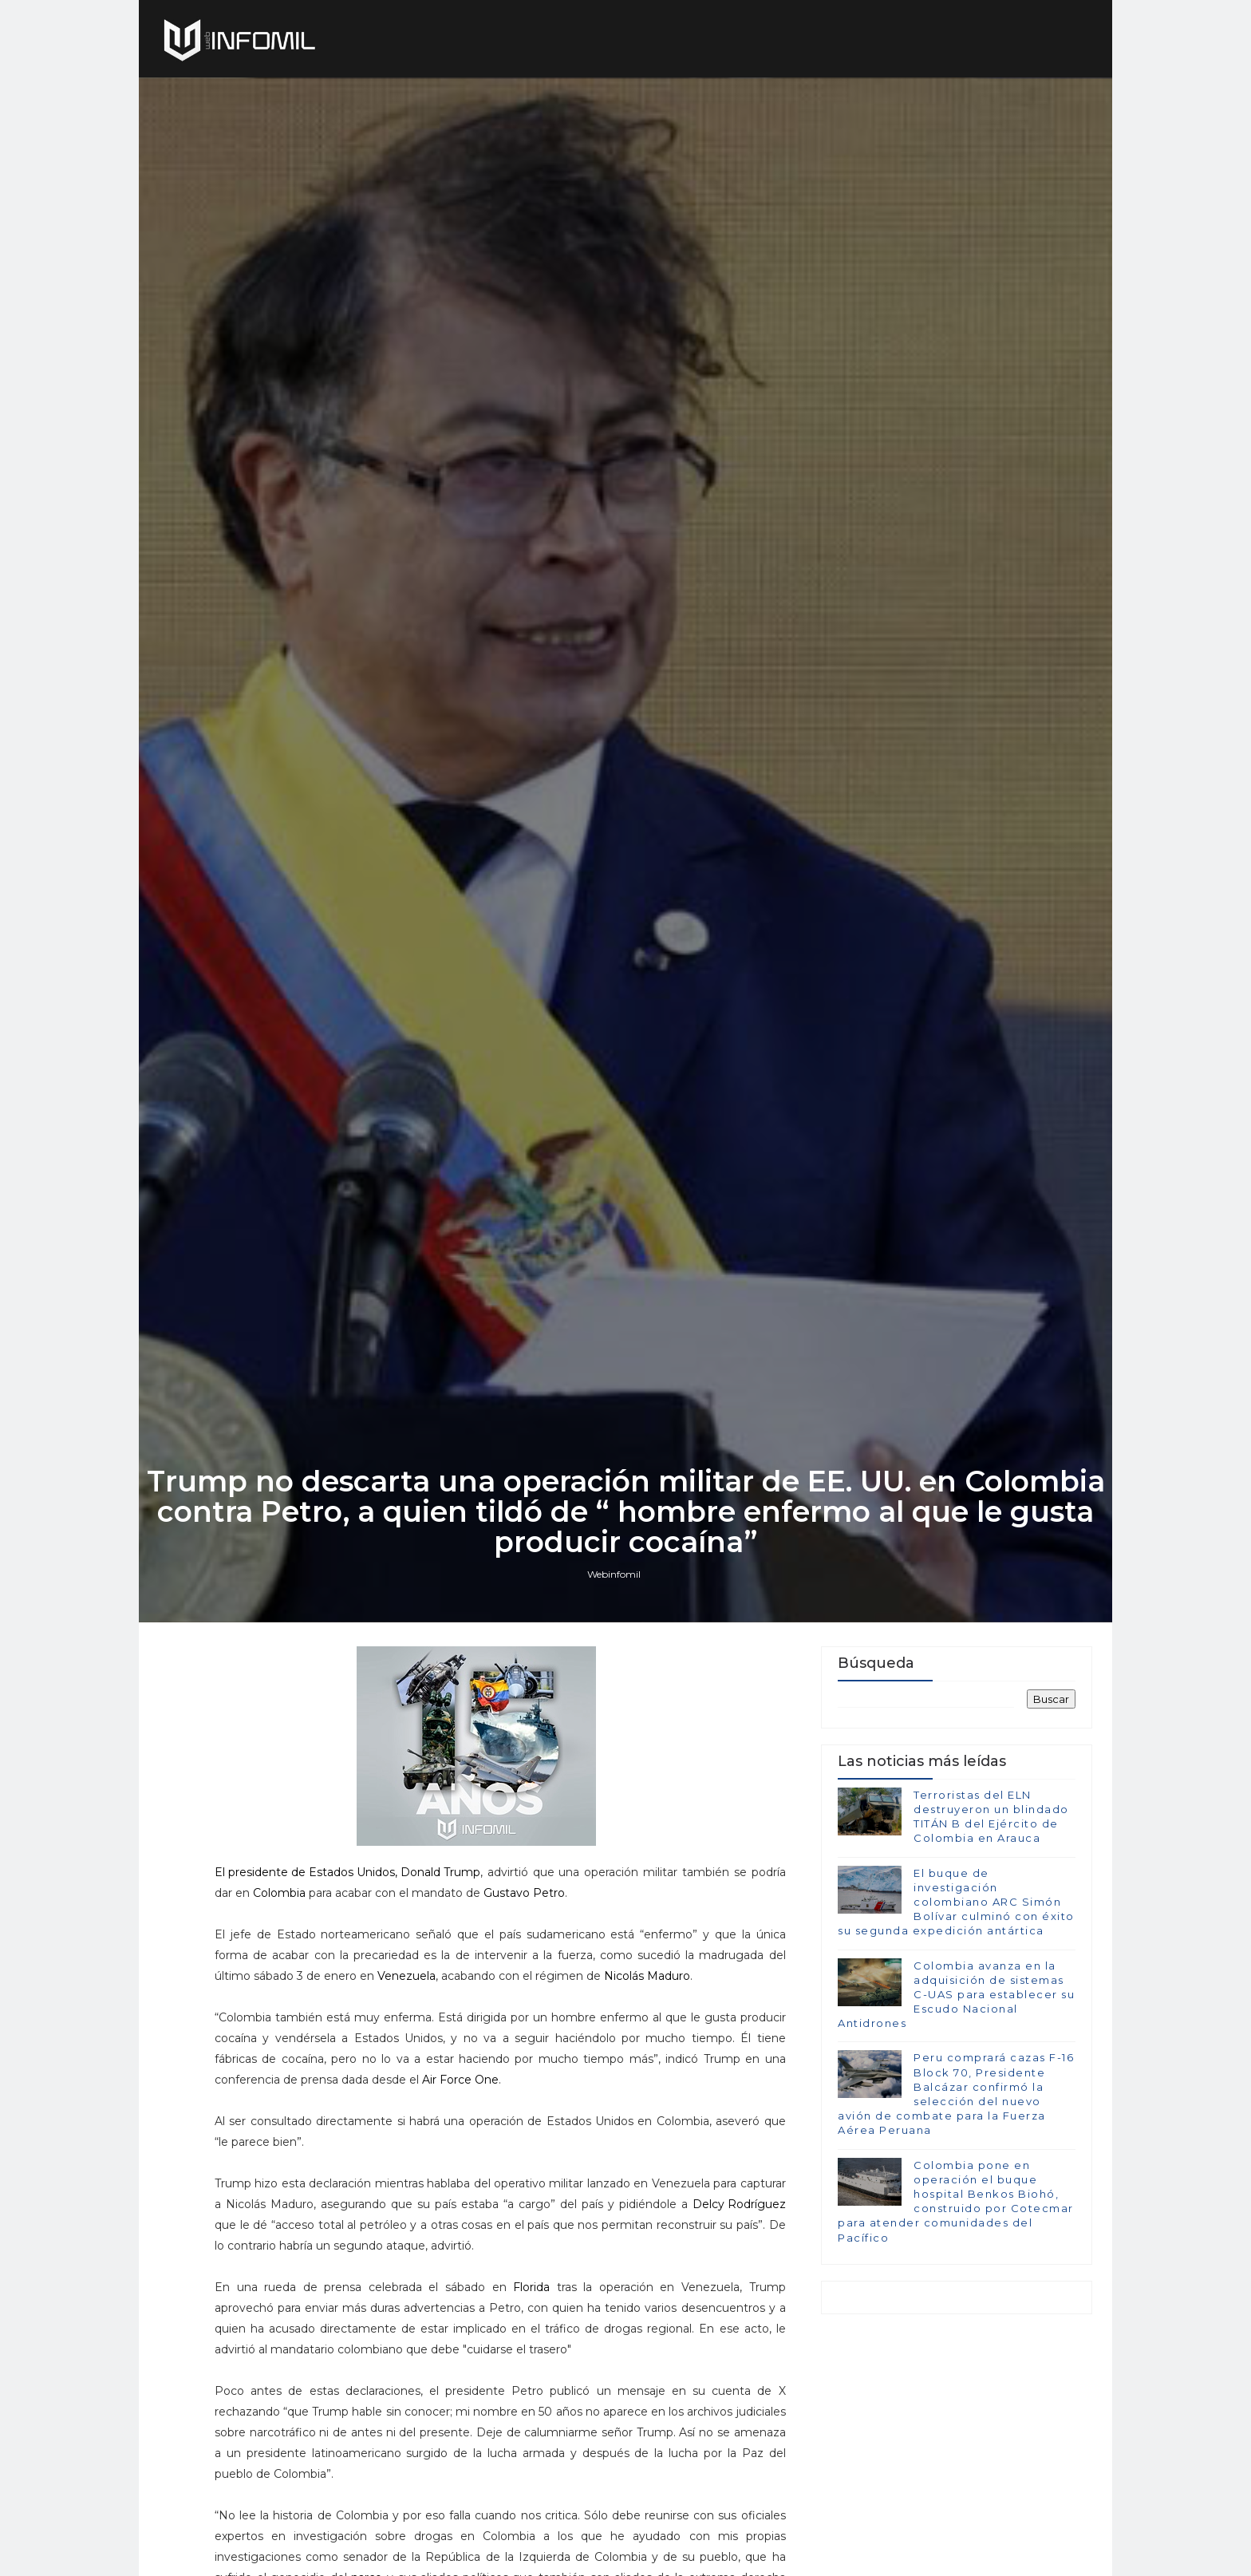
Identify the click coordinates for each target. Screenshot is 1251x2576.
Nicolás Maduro (647, 1977)
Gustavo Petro (524, 1894)
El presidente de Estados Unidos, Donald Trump (347, 1874)
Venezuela (406, 1977)
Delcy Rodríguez (739, 2205)
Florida (531, 2288)
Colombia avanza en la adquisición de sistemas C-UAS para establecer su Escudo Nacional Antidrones (956, 1994)
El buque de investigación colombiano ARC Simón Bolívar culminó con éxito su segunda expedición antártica (956, 1902)
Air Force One (460, 2081)
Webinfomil (614, 1574)
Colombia (279, 1894)
